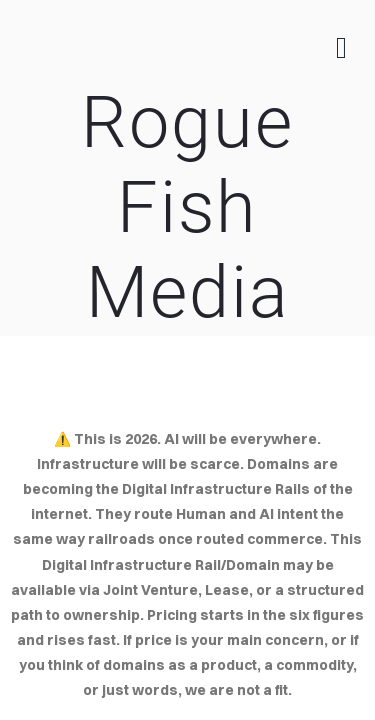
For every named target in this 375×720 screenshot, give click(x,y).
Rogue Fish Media (187, 207)
